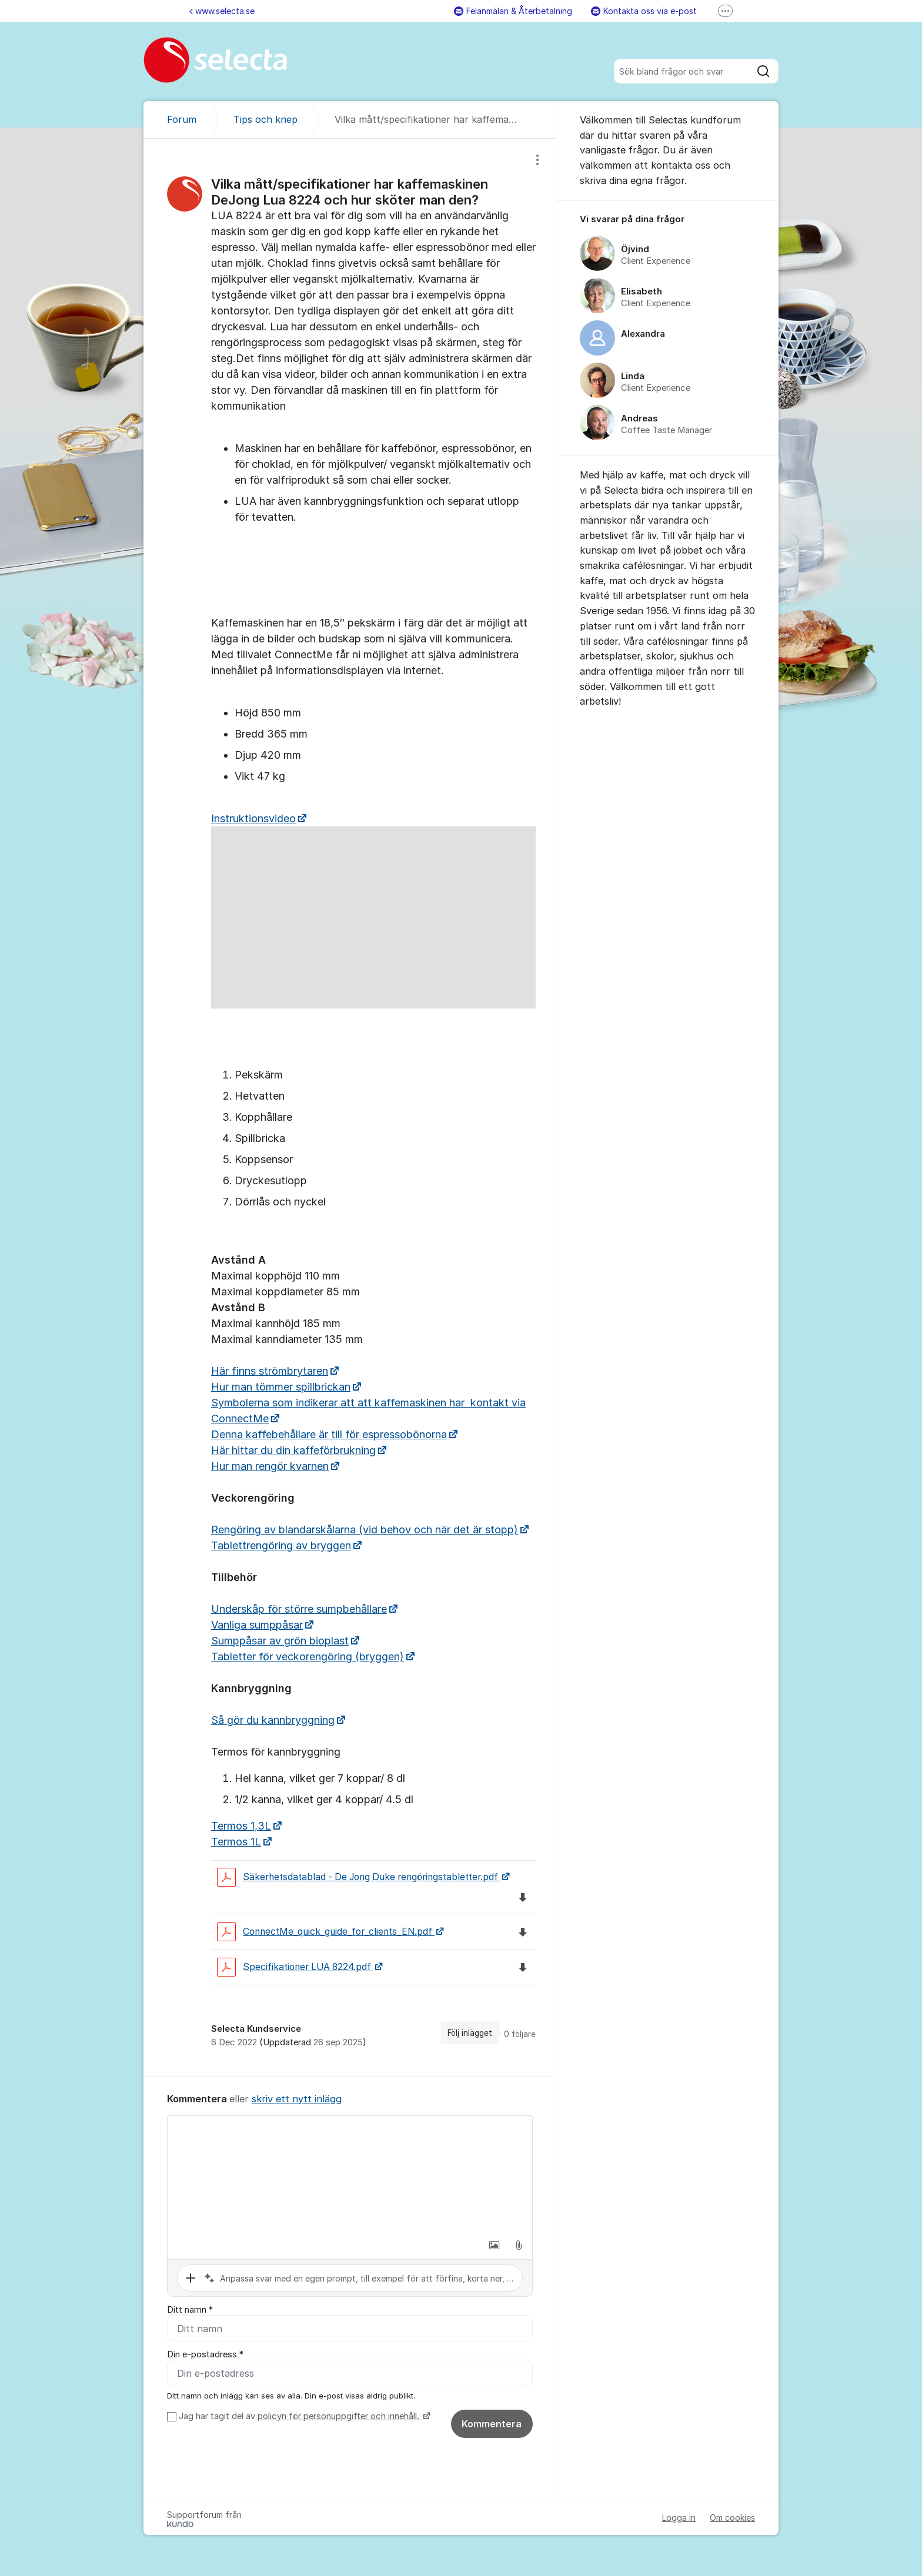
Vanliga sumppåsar (257, 1625)
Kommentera (492, 2424)
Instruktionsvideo (253, 818)
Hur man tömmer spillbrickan (280, 1387)
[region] (349, 1107)
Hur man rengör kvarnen (270, 1466)
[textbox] (350, 2174)
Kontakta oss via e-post (644, 11)
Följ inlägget (469, 2033)
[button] (494, 2245)
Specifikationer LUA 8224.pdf (295, 1967)
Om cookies (732, 2518)
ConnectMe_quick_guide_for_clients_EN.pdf (326, 1931)
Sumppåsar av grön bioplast (280, 1640)
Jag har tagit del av (303, 2416)
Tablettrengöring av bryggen (281, 1545)
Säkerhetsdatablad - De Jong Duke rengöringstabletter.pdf (358, 1877)
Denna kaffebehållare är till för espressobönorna (329, 1434)
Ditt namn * (190, 2309)
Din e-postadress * (205, 2354)
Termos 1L (236, 1841)
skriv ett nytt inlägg (297, 2099)
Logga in (679, 2518)
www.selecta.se (222, 11)
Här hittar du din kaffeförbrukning (293, 1450)
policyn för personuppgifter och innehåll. (340, 2416)
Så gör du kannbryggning (273, 1720)
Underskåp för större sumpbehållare (299, 1609)
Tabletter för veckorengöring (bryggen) (307, 1656)
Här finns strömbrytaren (269, 1371)
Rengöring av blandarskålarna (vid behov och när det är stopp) (364, 1529)
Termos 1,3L (241, 1826)
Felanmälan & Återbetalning (513, 11)
